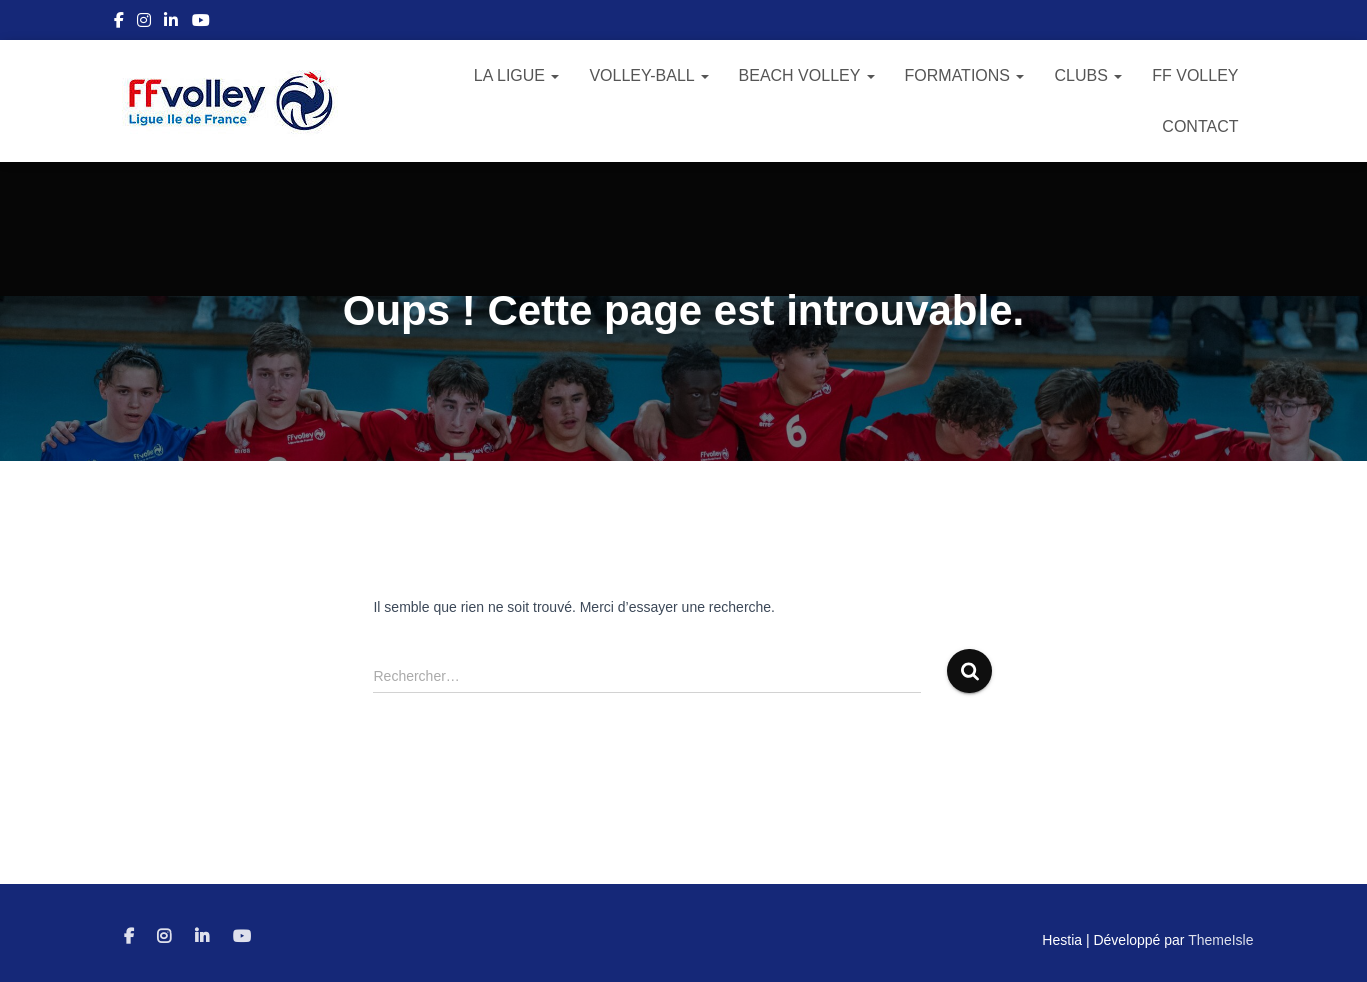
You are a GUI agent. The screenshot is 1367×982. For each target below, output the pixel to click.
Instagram (144, 23)
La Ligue (517, 75)
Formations (965, 75)
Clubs (1088, 75)
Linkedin (171, 23)
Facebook (119, 23)
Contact (1200, 126)
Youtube (201, 23)
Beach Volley (807, 75)
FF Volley (1195, 75)
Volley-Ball (648, 75)
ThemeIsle (1220, 940)
